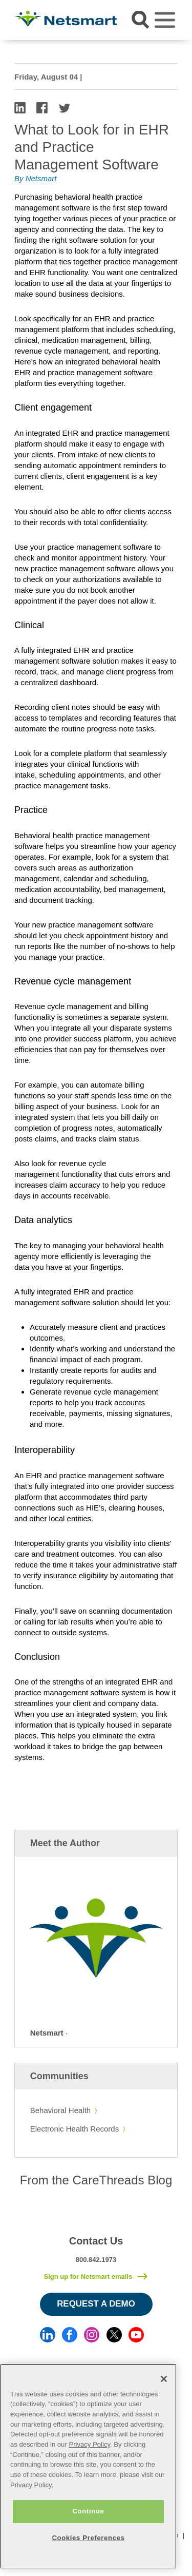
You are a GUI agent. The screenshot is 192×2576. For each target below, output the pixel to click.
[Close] (164, 2379)
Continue (88, 2511)
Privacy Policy (89, 2444)
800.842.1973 (96, 2259)
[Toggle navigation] (165, 20)
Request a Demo (96, 2304)
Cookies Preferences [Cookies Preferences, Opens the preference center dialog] (88, 2538)
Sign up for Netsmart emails (88, 2276)
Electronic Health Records (74, 2128)
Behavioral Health (60, 2110)
